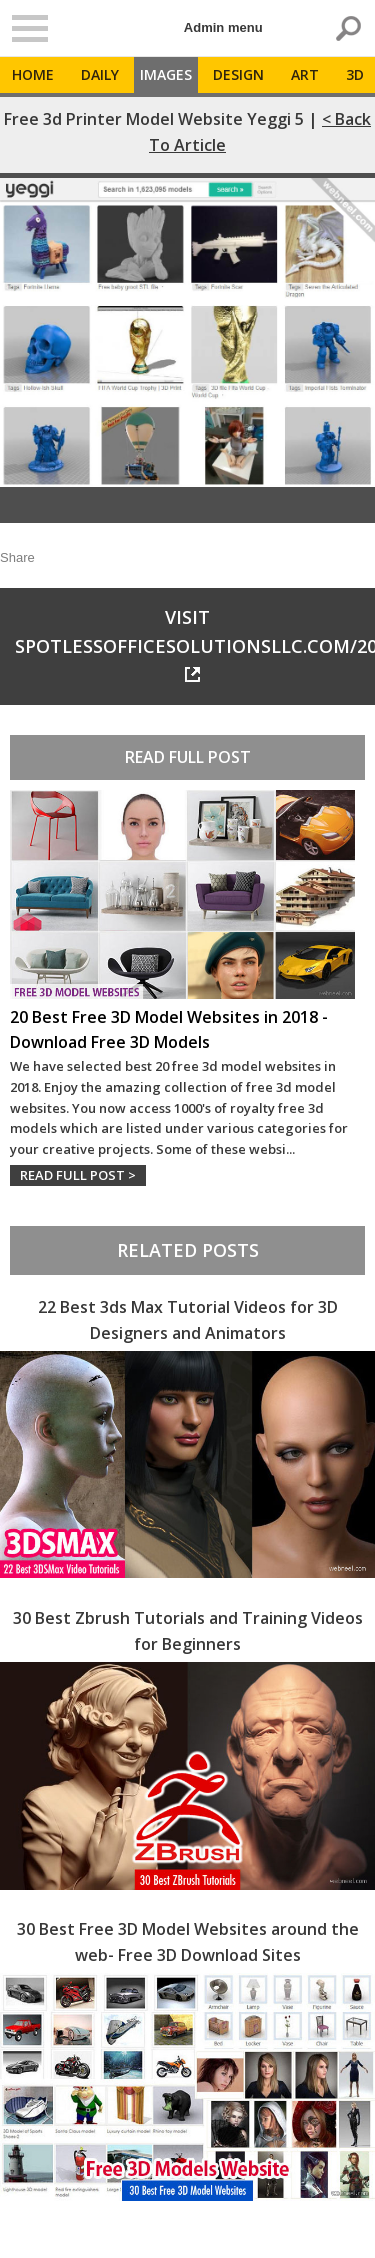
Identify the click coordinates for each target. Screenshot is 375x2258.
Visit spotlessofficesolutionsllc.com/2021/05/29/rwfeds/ (195, 643)
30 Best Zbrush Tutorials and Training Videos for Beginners (188, 1631)
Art (305, 74)
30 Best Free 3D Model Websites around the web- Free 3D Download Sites (188, 1942)
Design (238, 74)
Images (166, 74)
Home (33, 74)
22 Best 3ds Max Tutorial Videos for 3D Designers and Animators (188, 1320)
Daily (100, 74)
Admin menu (223, 27)
